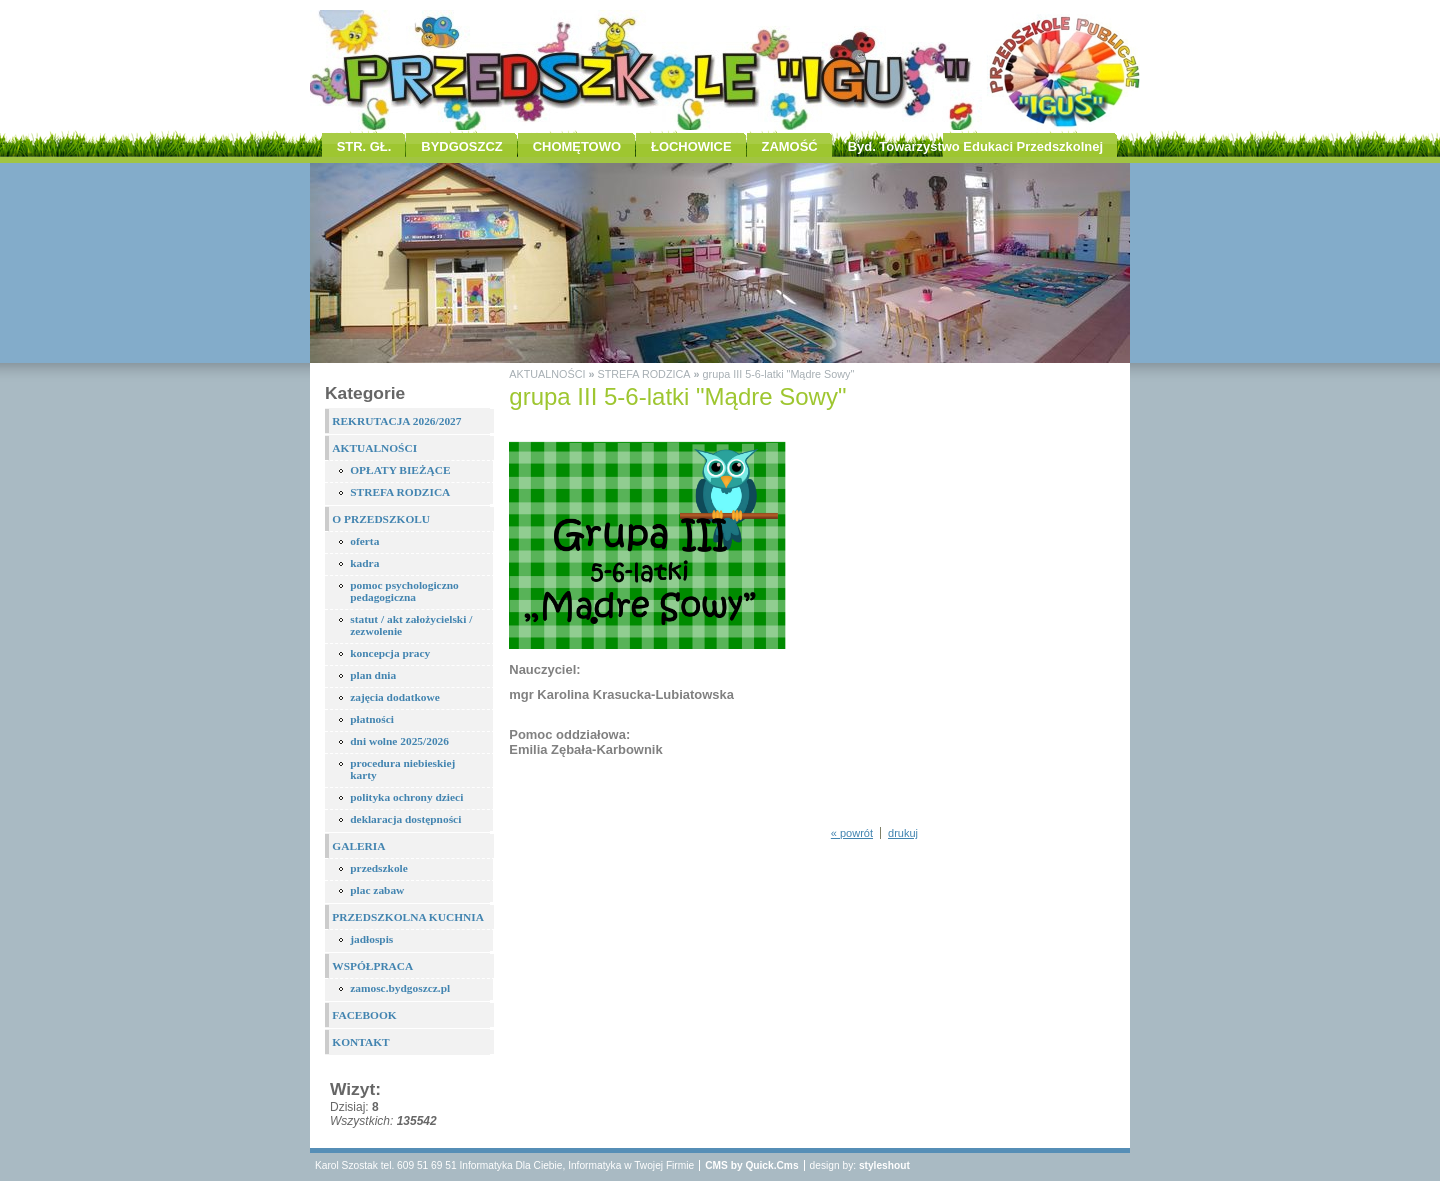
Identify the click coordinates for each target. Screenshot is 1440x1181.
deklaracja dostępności (405, 819)
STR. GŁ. (364, 146)
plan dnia (373, 675)
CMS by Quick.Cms (751, 1165)
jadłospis (371, 939)
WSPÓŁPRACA (372, 966)
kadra (364, 563)
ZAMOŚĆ (790, 146)
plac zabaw (377, 890)
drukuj (903, 833)
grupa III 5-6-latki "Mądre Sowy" (779, 374)
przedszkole (379, 868)
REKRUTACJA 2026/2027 (396, 421)
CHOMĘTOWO (577, 146)
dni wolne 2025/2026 (399, 741)
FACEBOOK (364, 1015)
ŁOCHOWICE (691, 146)
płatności (372, 719)
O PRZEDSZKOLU (381, 519)
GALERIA (358, 846)
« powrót (852, 833)
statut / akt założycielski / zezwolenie (411, 625)
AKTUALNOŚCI (374, 448)
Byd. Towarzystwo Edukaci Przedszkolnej (975, 146)
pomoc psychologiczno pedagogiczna (404, 591)
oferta (364, 541)
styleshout (884, 1165)
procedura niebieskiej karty (402, 769)
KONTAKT (360, 1042)
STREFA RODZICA (400, 492)
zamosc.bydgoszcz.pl (400, 988)
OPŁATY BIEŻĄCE (400, 470)
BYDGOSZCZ (461, 146)
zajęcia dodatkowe (395, 697)
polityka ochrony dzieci (406, 797)
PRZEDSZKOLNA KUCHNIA (408, 917)
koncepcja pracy (390, 653)
